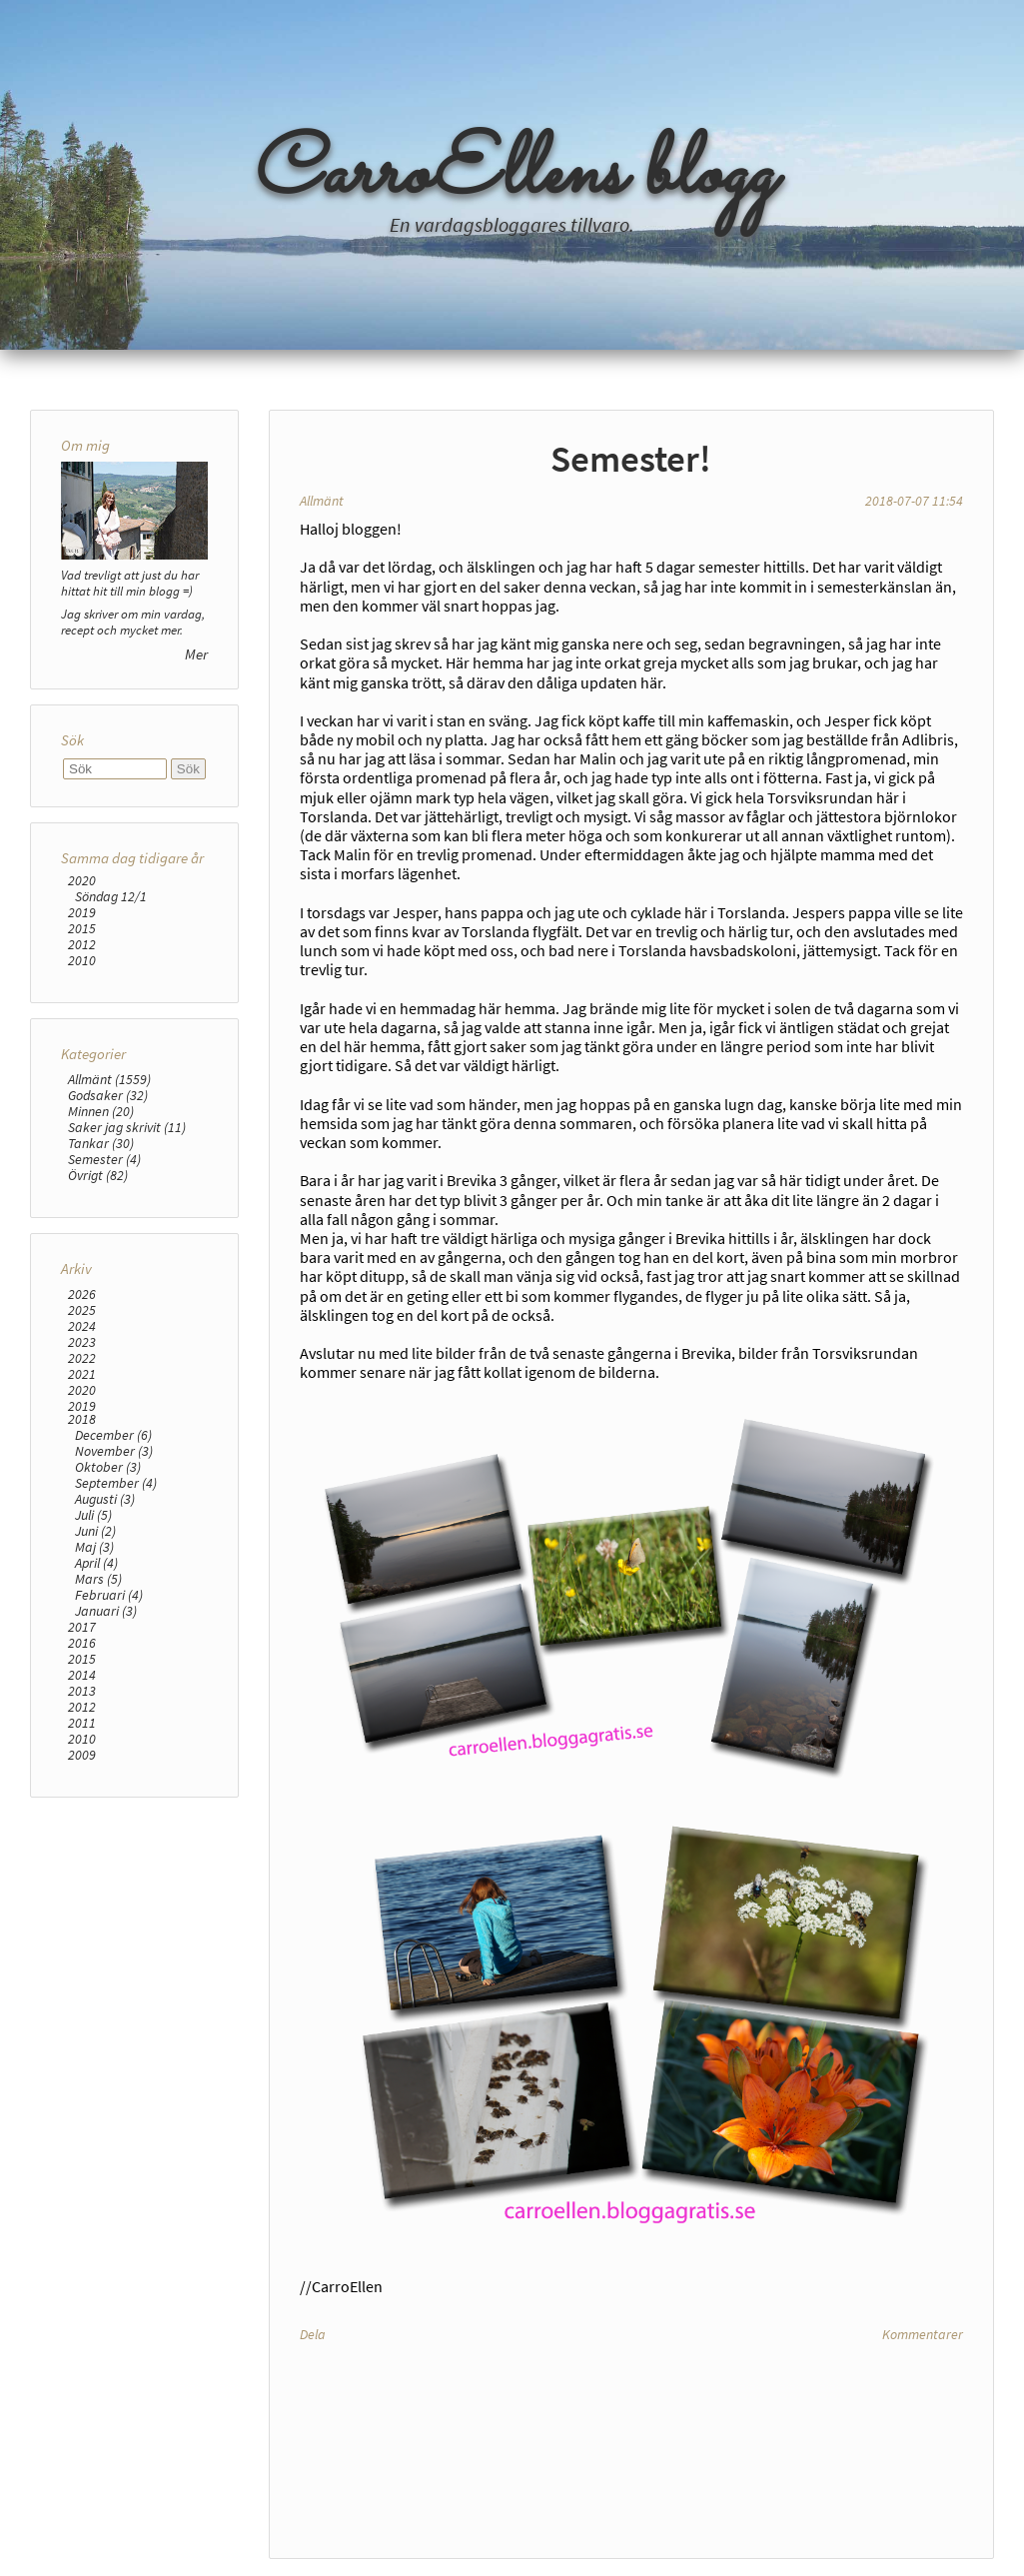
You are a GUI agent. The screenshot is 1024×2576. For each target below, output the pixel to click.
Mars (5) (98, 1579)
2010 (82, 960)
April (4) (96, 1563)
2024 (82, 1326)
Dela (313, 2334)
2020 (82, 880)
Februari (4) (109, 1595)
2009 (82, 1755)
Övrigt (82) (98, 1175)
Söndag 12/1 (111, 896)
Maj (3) (94, 1547)
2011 (82, 1723)
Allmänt (322, 501)
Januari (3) (106, 1611)
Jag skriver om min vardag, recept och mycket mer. (133, 622)
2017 (82, 1627)
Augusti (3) (105, 1499)
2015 (82, 928)
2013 (82, 1691)
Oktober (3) (108, 1467)
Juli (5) (93, 1515)
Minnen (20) (101, 1111)
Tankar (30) (101, 1143)
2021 (82, 1374)
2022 (82, 1358)
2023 (82, 1342)
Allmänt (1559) (109, 1079)
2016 (82, 1643)
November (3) (114, 1451)
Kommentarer (922, 2334)
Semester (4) (104, 1159)
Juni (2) (95, 1531)
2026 (82, 1294)
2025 (82, 1310)
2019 (82, 912)
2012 (82, 944)
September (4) (116, 1483)
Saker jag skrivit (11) (127, 1127)
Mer (196, 653)
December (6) (113, 1435)
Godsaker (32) (108, 1095)
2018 (82, 1419)
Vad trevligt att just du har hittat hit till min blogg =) (130, 583)
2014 (82, 1675)
